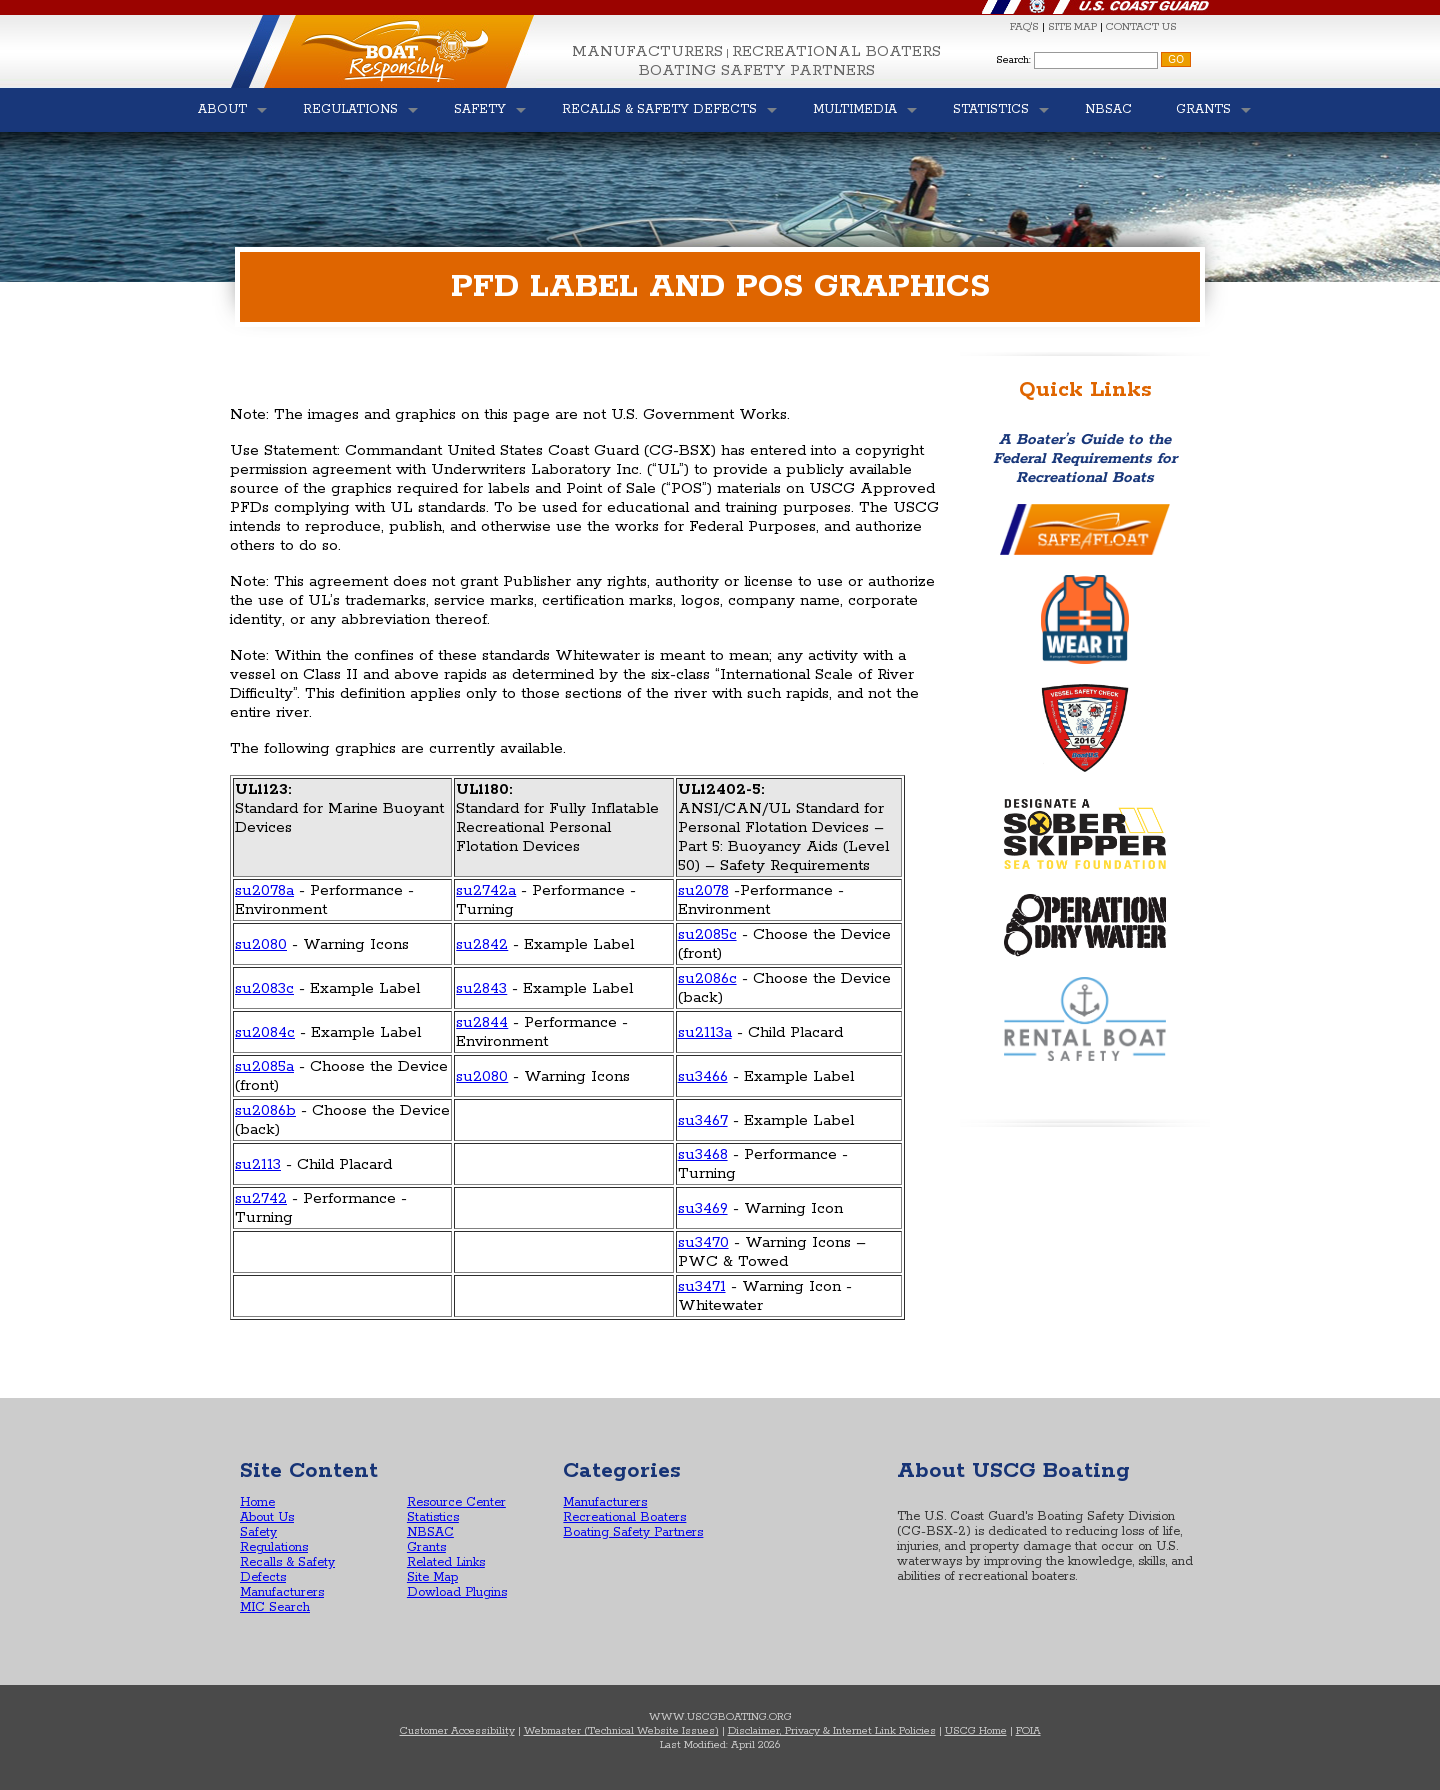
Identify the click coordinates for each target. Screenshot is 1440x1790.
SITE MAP (1072, 27)
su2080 (261, 944)
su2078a (264, 890)
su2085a (264, 1066)
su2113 (258, 1164)
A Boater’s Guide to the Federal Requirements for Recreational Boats (1085, 458)
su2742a (486, 890)
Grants (426, 1547)
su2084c (265, 1032)
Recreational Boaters (836, 51)
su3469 (703, 1208)
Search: (1013, 60)
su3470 (703, 1242)
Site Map (432, 1577)
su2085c (707, 934)
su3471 (702, 1286)
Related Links (446, 1562)
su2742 (261, 1198)
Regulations (274, 1547)
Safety (258, 1532)
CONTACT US (1141, 27)
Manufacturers (647, 51)
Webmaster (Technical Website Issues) (621, 1731)
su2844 (482, 1022)
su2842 (482, 944)
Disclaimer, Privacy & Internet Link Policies (832, 1731)
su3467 (703, 1120)
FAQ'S (1024, 27)
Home (257, 1502)
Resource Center (456, 1502)
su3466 (703, 1076)
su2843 (481, 988)
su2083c (264, 988)
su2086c (707, 978)
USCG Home (976, 1731)
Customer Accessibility (457, 1731)
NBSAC (430, 1532)
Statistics (433, 1517)
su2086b (265, 1110)
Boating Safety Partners (757, 70)
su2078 (703, 890)
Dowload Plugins (457, 1592)
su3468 (703, 1154)
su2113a (705, 1032)
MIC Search (275, 1607)
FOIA (1028, 1731)
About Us (267, 1517)
